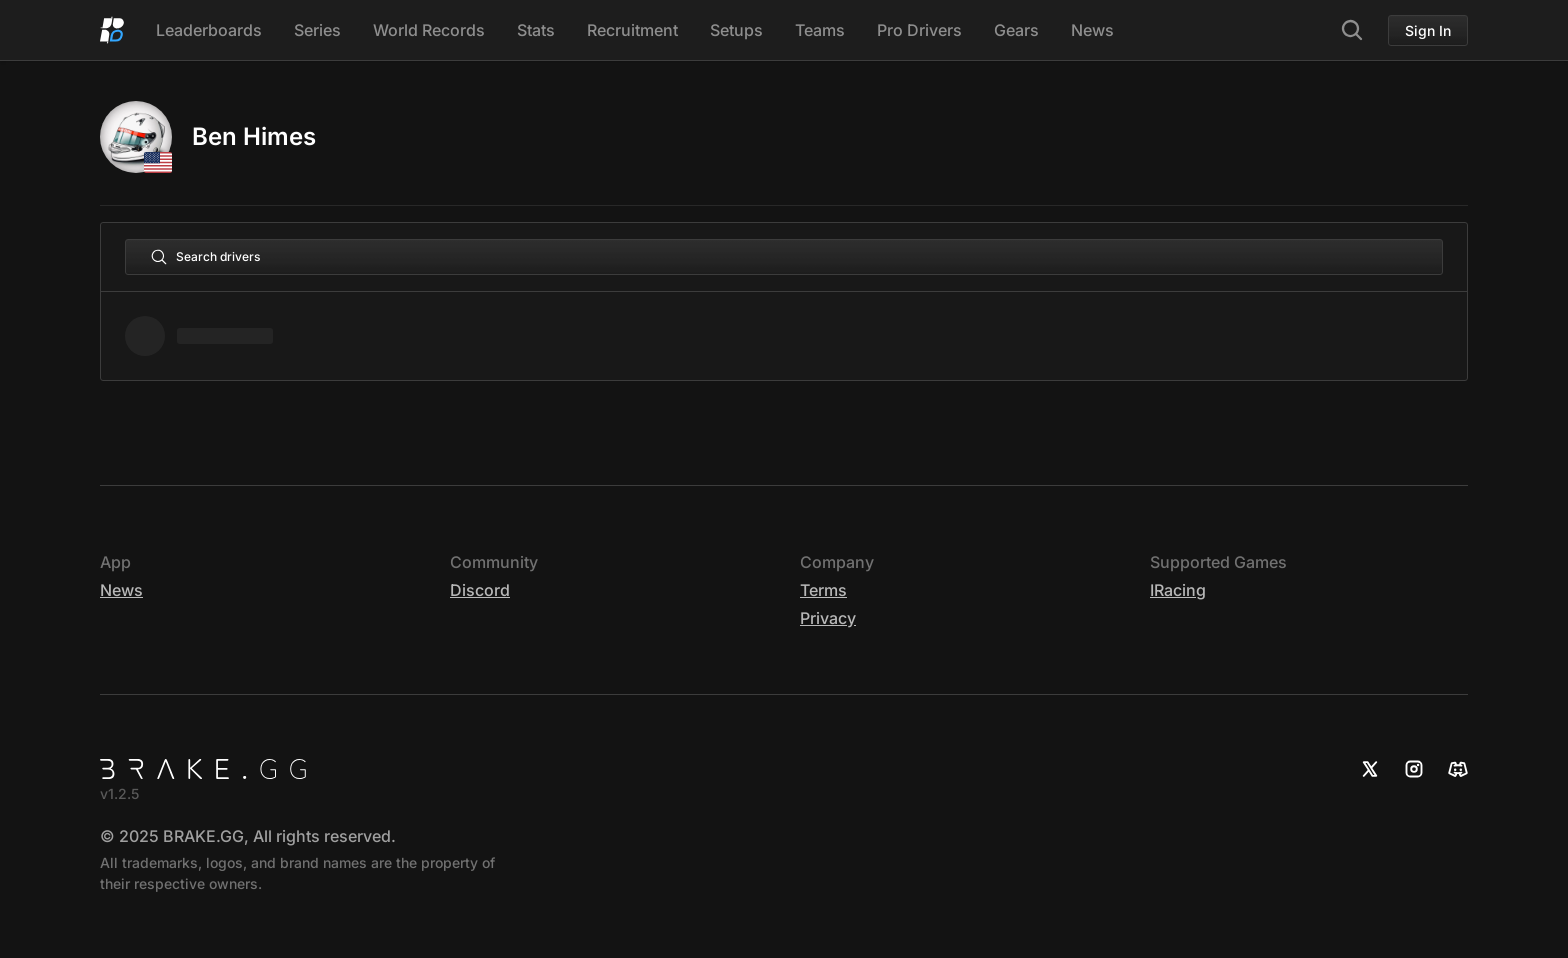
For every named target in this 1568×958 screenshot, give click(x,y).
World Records (429, 30)
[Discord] (1458, 769)
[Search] (1352, 30)
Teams (820, 30)
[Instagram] (1414, 769)
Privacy (828, 618)
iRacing (1178, 590)
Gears (1016, 30)
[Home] (112, 30)
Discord (480, 590)
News (1092, 30)
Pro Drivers (919, 30)
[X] (1370, 769)
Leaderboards (209, 30)
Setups (736, 30)
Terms (823, 590)
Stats (536, 30)
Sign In (1428, 30)
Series (317, 30)
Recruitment (632, 30)
